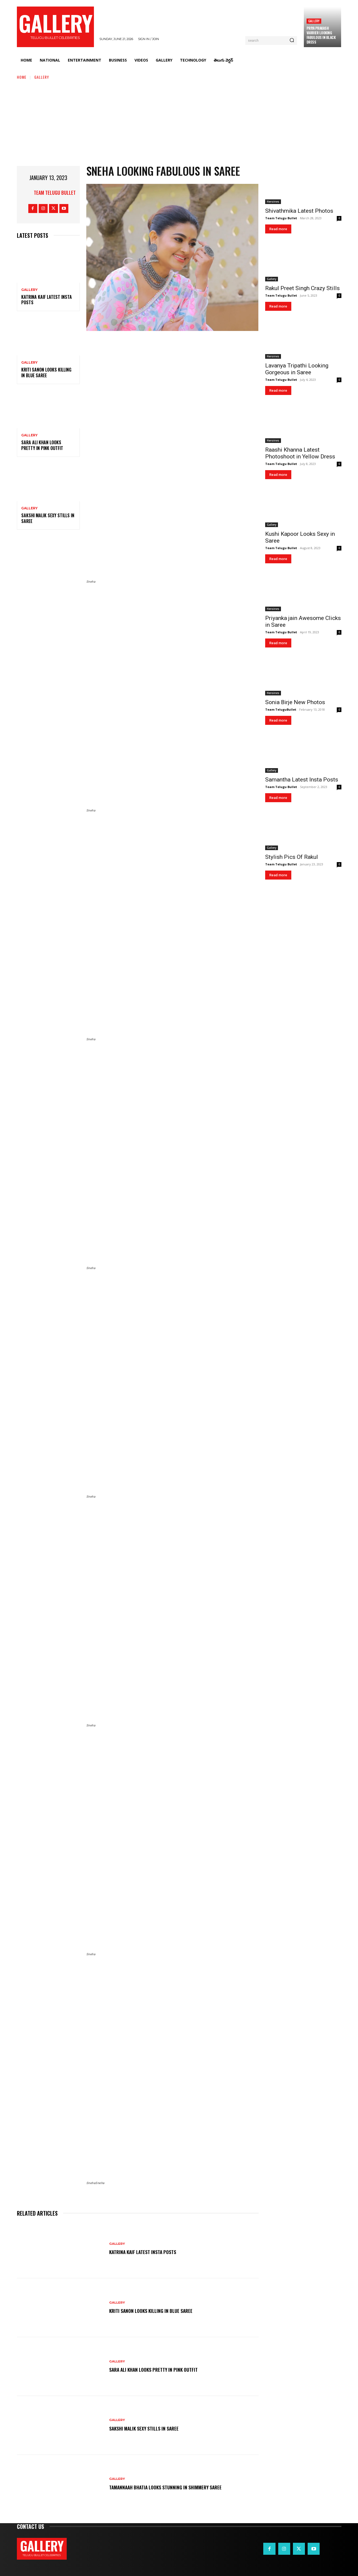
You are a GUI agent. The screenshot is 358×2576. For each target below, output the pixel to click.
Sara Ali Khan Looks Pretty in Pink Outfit (42, 445)
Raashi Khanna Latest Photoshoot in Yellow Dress (300, 453)
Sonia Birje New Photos (295, 702)
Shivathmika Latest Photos (299, 211)
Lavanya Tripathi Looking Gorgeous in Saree (296, 369)
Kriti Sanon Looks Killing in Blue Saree (46, 372)
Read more (278, 229)
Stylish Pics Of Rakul (291, 857)
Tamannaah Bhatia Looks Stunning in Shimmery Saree (173, 2487)
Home (21, 77)
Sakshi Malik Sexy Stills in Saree (47, 518)
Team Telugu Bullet (55, 192)
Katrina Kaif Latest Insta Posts (46, 300)
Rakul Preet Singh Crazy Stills (302, 288)
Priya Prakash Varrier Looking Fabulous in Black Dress (321, 35)
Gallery (314, 21)
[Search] (292, 40)
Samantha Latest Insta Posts (301, 779)
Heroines (273, 201)
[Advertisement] (179, 121)
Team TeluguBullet (280, 709)
